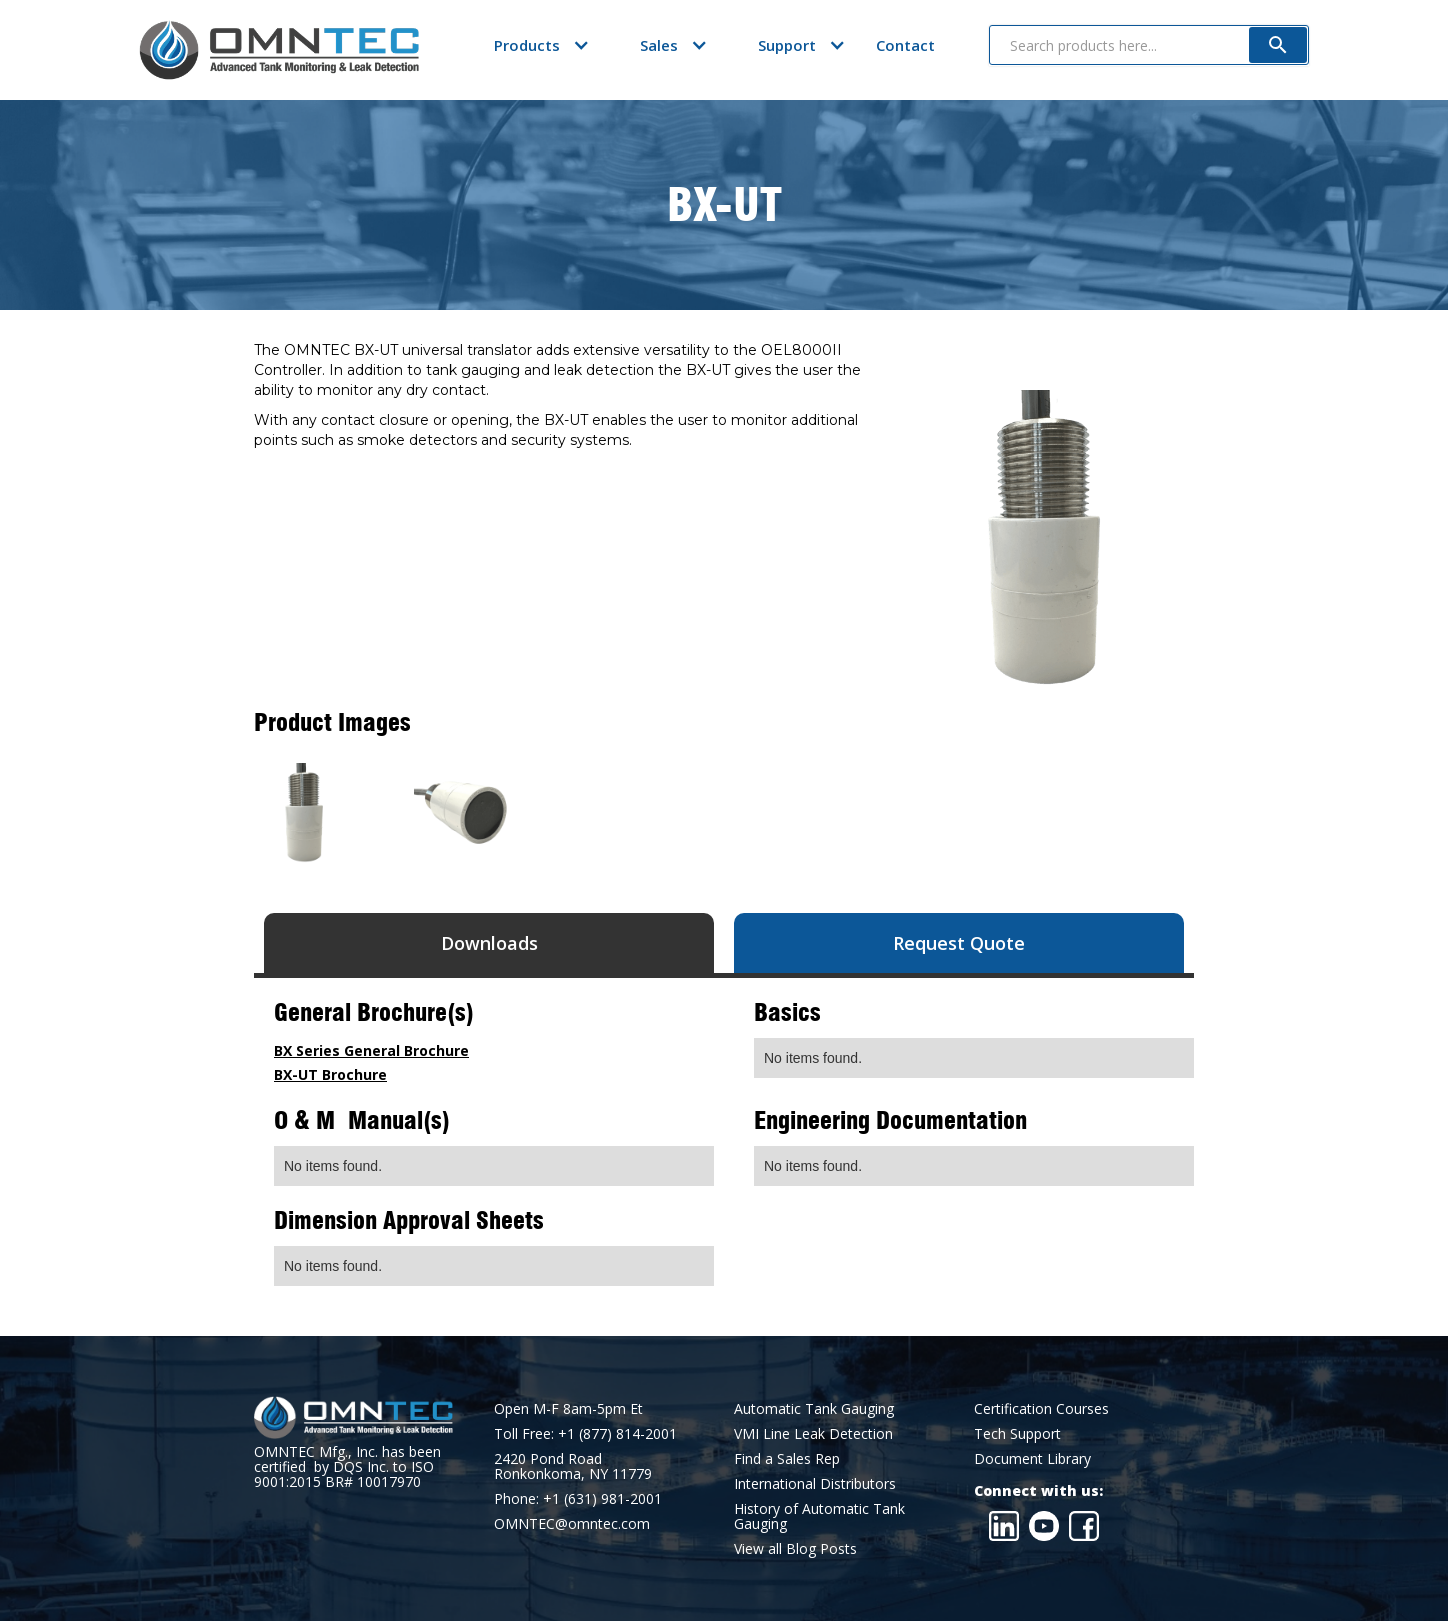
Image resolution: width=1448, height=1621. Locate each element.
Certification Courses (1041, 1408)
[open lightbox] (304, 813)
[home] (279, 50)
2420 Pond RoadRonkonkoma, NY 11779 (573, 1466)
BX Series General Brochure (371, 1050)
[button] (527, 45)
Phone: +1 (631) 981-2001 (578, 1498)
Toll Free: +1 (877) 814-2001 (585, 1433)
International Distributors (815, 1483)
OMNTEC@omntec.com (572, 1523)
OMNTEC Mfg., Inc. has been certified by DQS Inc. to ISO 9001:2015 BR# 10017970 (347, 1466)
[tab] (489, 943)
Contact (905, 45)
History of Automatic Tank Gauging (819, 1516)
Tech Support (1017, 1433)
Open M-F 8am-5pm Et (568, 1408)
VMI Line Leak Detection (813, 1433)
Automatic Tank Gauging (814, 1408)
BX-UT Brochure (330, 1074)
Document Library (1032, 1458)
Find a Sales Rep (787, 1458)
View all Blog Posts (795, 1548)
